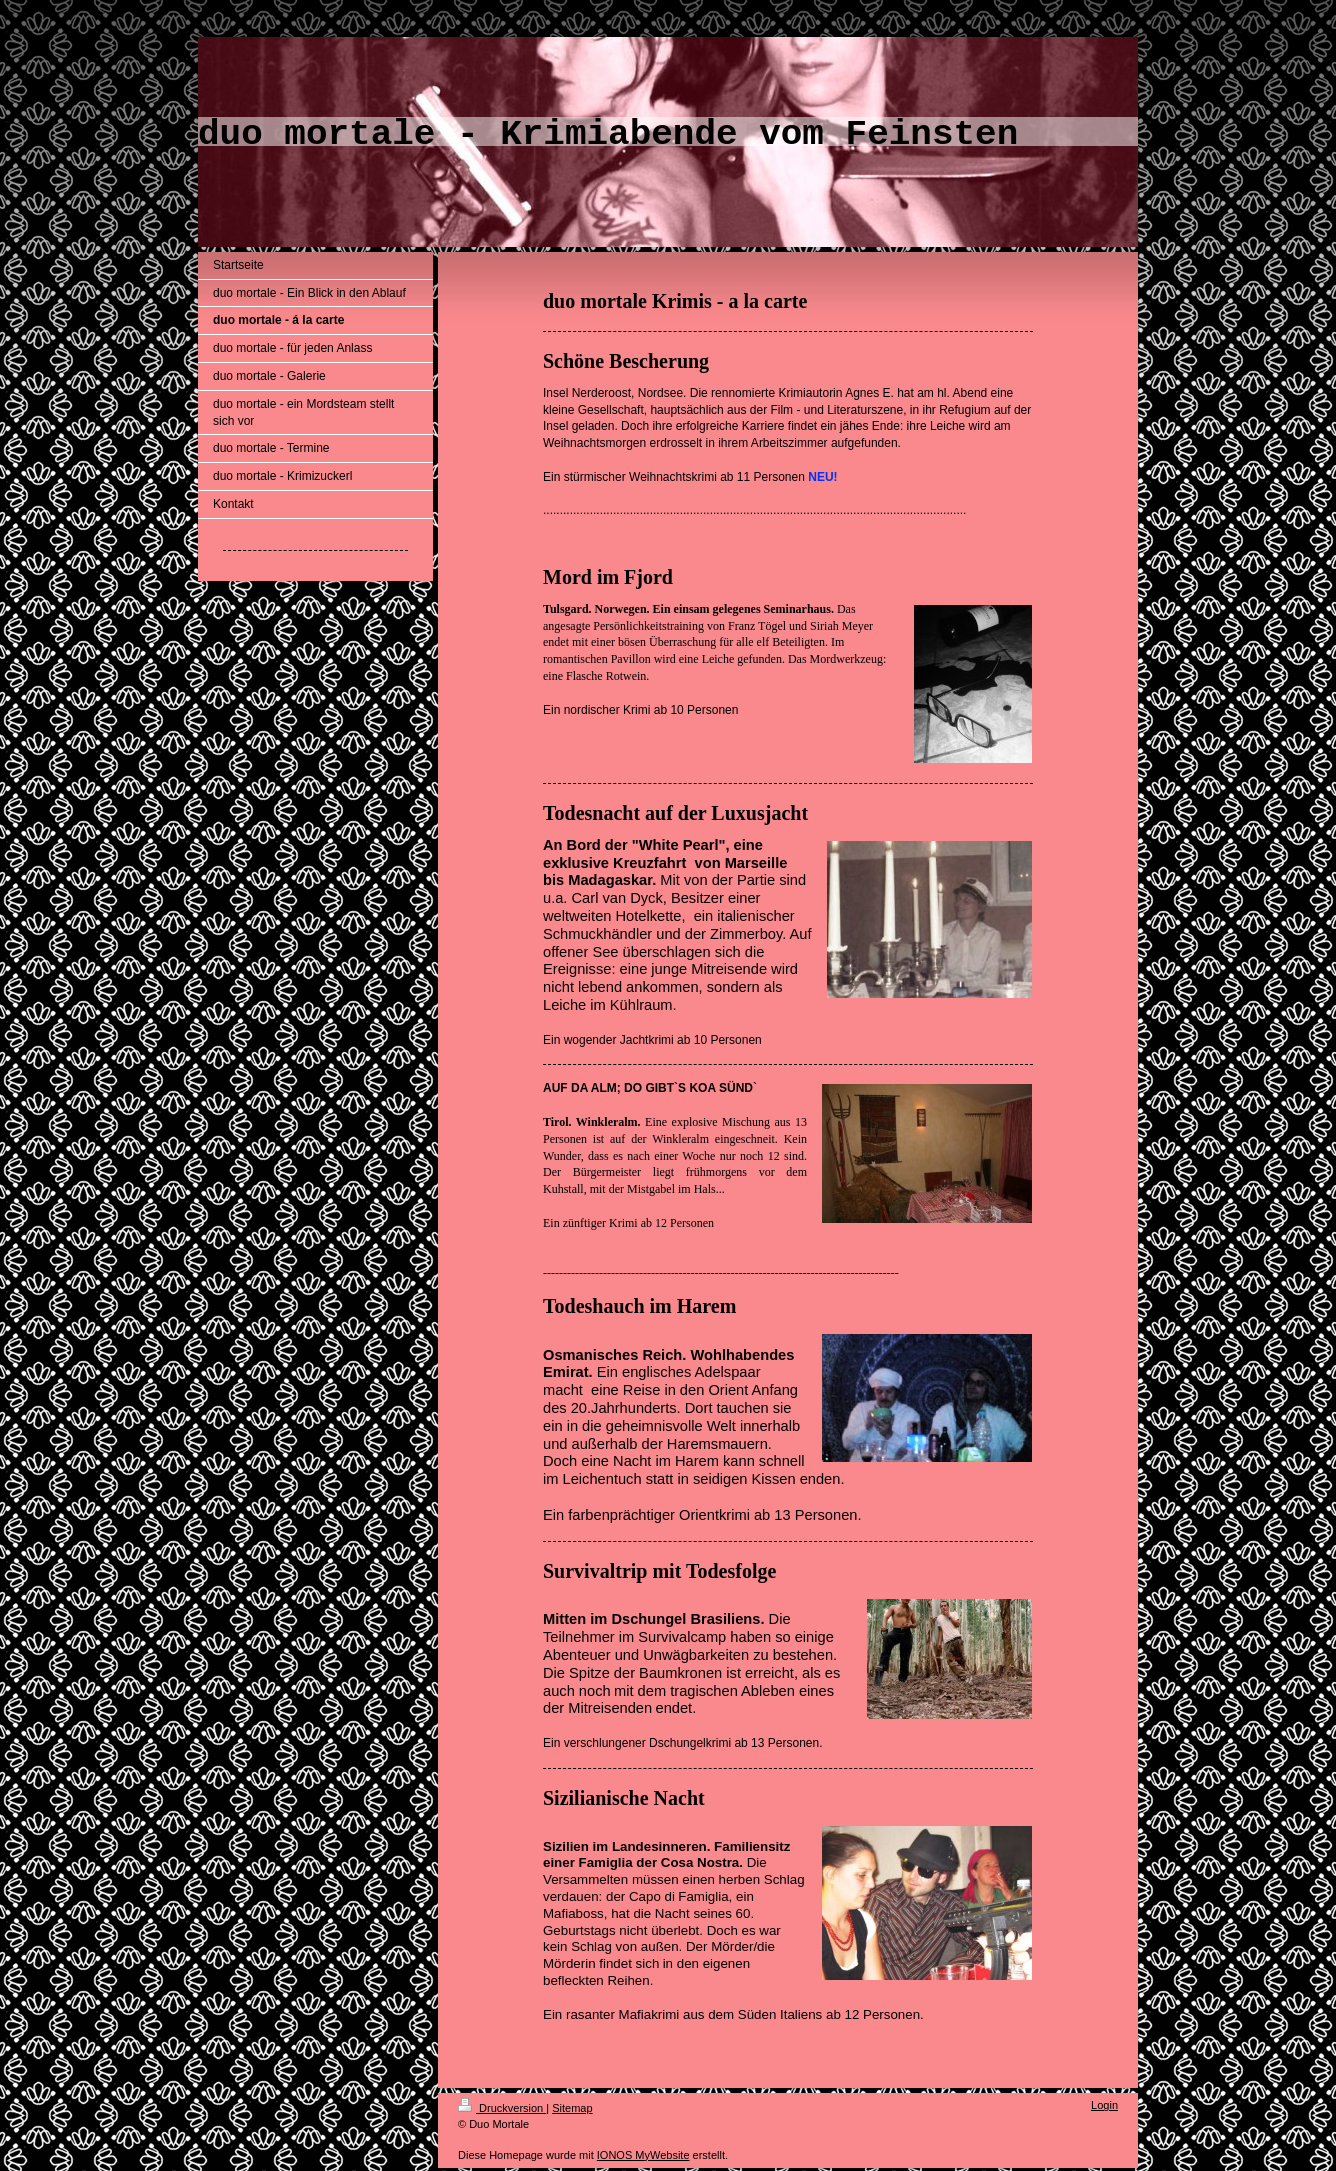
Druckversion (502, 2108)
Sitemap (572, 2108)
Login (1104, 2105)
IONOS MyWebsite (643, 2155)
